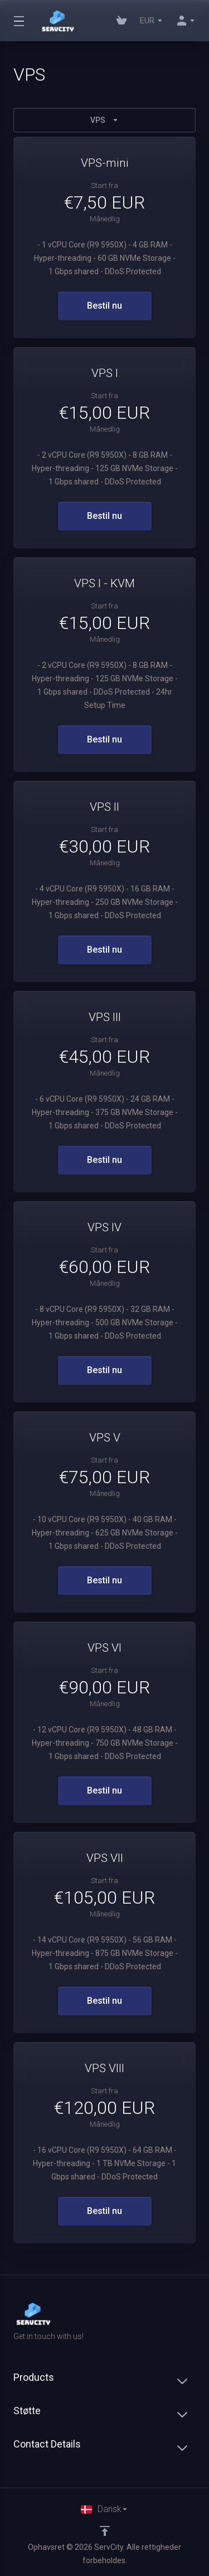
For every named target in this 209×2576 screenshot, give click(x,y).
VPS (104, 120)
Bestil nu (104, 305)
